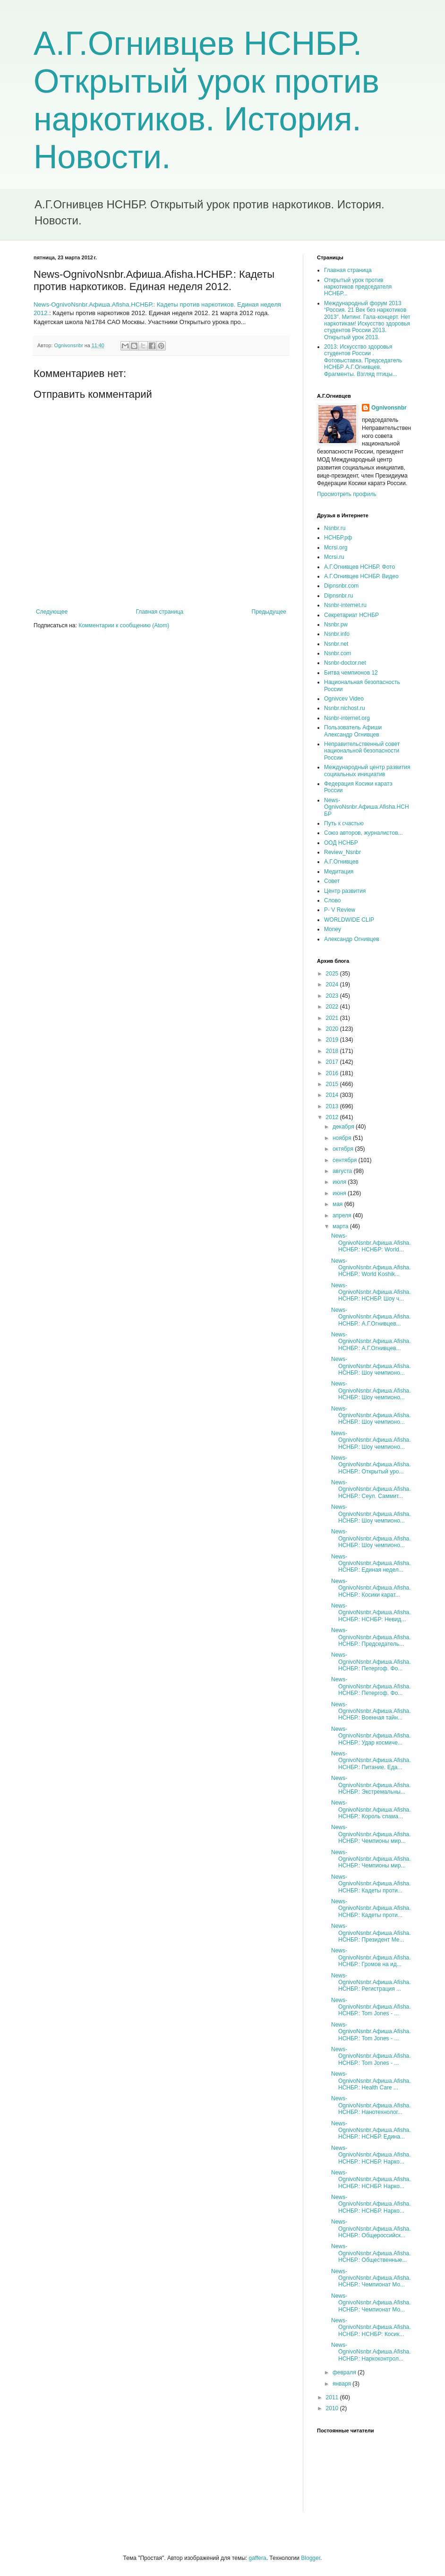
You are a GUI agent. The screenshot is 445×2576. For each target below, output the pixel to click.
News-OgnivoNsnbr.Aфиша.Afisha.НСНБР (366, 807)
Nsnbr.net (336, 644)
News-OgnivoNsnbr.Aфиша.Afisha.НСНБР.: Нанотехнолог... (371, 2105)
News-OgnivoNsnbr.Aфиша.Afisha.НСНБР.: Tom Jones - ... (371, 2007)
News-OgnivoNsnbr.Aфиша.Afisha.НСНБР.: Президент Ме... (371, 1933)
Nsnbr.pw (336, 624)
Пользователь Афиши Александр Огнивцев (353, 730)
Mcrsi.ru (334, 557)
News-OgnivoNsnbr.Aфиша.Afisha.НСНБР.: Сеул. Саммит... (371, 1489)
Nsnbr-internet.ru (345, 605)
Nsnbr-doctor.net (345, 662)
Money (332, 929)
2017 (333, 1062)
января (342, 2383)
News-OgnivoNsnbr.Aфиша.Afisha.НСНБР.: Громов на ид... (371, 1957)
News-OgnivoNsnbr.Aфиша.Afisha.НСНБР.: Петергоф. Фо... (371, 1662)
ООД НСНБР (341, 842)
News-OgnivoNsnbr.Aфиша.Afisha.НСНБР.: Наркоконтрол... (371, 2352)
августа (343, 1171)
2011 (333, 2397)
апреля (343, 1215)
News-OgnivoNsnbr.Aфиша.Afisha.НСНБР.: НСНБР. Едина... (371, 2130)
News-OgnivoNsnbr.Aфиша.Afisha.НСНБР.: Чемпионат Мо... (371, 2278)
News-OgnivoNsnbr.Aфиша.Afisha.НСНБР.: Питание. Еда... (371, 1760)
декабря (344, 1126)
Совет (332, 881)
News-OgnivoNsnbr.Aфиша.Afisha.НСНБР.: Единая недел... (371, 1563)
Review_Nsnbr (342, 852)
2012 (333, 1117)
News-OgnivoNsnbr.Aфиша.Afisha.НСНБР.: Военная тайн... (371, 1711)
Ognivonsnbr (389, 407)
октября (344, 1149)
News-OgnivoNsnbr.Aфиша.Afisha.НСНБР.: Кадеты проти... (371, 1884)
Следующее (52, 611)
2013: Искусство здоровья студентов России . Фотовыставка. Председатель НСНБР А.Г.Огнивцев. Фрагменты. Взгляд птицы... (363, 360)
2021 (333, 1018)
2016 (333, 1073)
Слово (332, 900)
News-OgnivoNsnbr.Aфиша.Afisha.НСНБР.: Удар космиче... (371, 1736)
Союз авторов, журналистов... (363, 833)
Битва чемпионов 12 (351, 672)
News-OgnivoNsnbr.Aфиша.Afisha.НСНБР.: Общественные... (371, 2253)
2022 (333, 1006)
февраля (345, 2372)
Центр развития (345, 891)
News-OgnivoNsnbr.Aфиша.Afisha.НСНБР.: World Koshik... (371, 1268)
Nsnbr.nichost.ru (344, 708)
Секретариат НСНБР (351, 615)
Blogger (310, 2558)
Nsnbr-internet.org (347, 718)
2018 (333, 1051)
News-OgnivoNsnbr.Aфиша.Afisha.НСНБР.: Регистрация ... (371, 1982)
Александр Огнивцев (351, 939)
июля (340, 1182)
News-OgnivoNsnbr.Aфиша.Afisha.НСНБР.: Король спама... (371, 1809)
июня (340, 1193)
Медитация (338, 871)
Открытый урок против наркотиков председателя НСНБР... (358, 287)
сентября (346, 1160)
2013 (333, 1106)
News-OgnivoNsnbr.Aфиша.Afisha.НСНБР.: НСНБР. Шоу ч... (371, 1292)
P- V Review (339, 910)
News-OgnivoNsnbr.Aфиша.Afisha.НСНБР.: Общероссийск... (371, 2228)
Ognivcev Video (344, 698)
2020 (333, 1029)
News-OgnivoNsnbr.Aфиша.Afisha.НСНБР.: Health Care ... (371, 2081)
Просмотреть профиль (347, 494)
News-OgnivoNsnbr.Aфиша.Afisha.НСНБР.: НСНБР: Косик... (371, 2327)
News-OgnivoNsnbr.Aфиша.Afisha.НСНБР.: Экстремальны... (371, 1785)
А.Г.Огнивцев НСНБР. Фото (359, 567)
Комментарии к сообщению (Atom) (123, 625)
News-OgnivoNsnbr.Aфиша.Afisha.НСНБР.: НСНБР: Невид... (371, 1612)
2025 (333, 973)
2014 (333, 1095)
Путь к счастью (344, 823)
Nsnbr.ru (334, 528)
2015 (333, 1084)
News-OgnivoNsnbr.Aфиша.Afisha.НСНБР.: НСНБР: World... (371, 1242)
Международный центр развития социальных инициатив (367, 770)
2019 (333, 1039)
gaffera (257, 2558)
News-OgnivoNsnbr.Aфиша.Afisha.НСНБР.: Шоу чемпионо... (371, 1366)
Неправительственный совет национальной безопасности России (362, 751)
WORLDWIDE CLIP (349, 919)
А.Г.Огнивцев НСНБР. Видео (361, 576)
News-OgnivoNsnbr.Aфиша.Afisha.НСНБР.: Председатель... (371, 1637)
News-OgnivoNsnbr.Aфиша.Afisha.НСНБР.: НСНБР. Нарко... (371, 2155)
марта (341, 1226)
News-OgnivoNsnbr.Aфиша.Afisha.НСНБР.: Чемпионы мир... (371, 1834)
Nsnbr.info (337, 634)
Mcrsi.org (335, 547)
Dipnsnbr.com (341, 585)
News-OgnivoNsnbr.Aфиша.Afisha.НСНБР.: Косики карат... (371, 1588)
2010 (333, 2408)
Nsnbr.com (337, 653)
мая (338, 1204)
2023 (333, 996)
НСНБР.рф (338, 537)
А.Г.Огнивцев (341, 861)
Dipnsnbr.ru (338, 595)
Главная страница (160, 611)
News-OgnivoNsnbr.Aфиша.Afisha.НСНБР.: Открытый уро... (371, 1465)
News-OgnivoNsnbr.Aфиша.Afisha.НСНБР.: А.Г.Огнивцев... (371, 1317)
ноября (343, 1138)
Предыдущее (269, 611)
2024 (333, 984)
